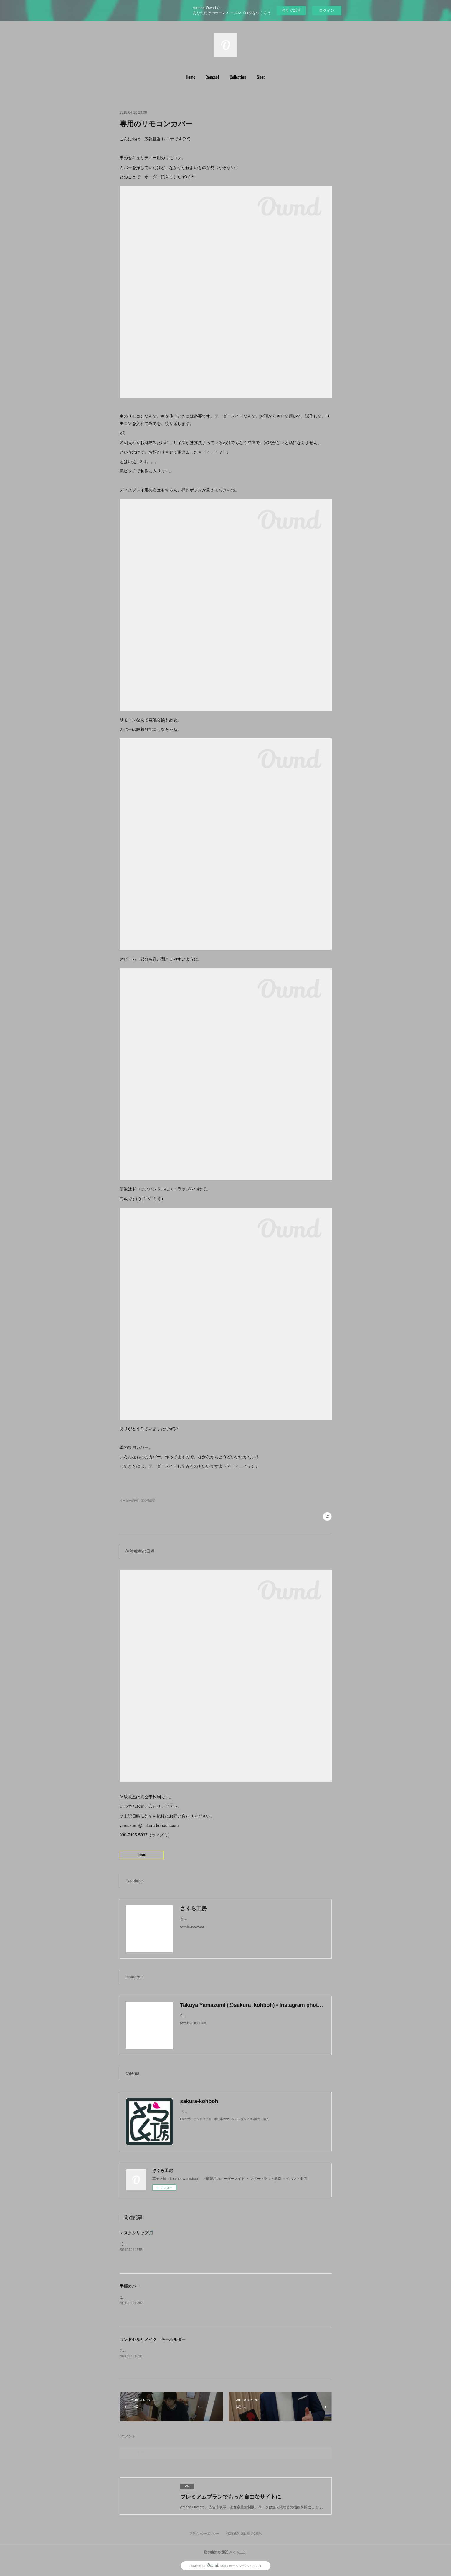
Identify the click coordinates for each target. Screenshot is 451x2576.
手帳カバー (130, 2286)
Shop (261, 77)
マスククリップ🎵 (136, 2232)
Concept (212, 77)
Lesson (142, 1854)
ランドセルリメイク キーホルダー (153, 2339)
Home (190, 77)
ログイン (326, 10)
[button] (190, 77)
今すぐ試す (291, 10)
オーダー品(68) (130, 1500)
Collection (238, 77)
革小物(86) (148, 1500)
